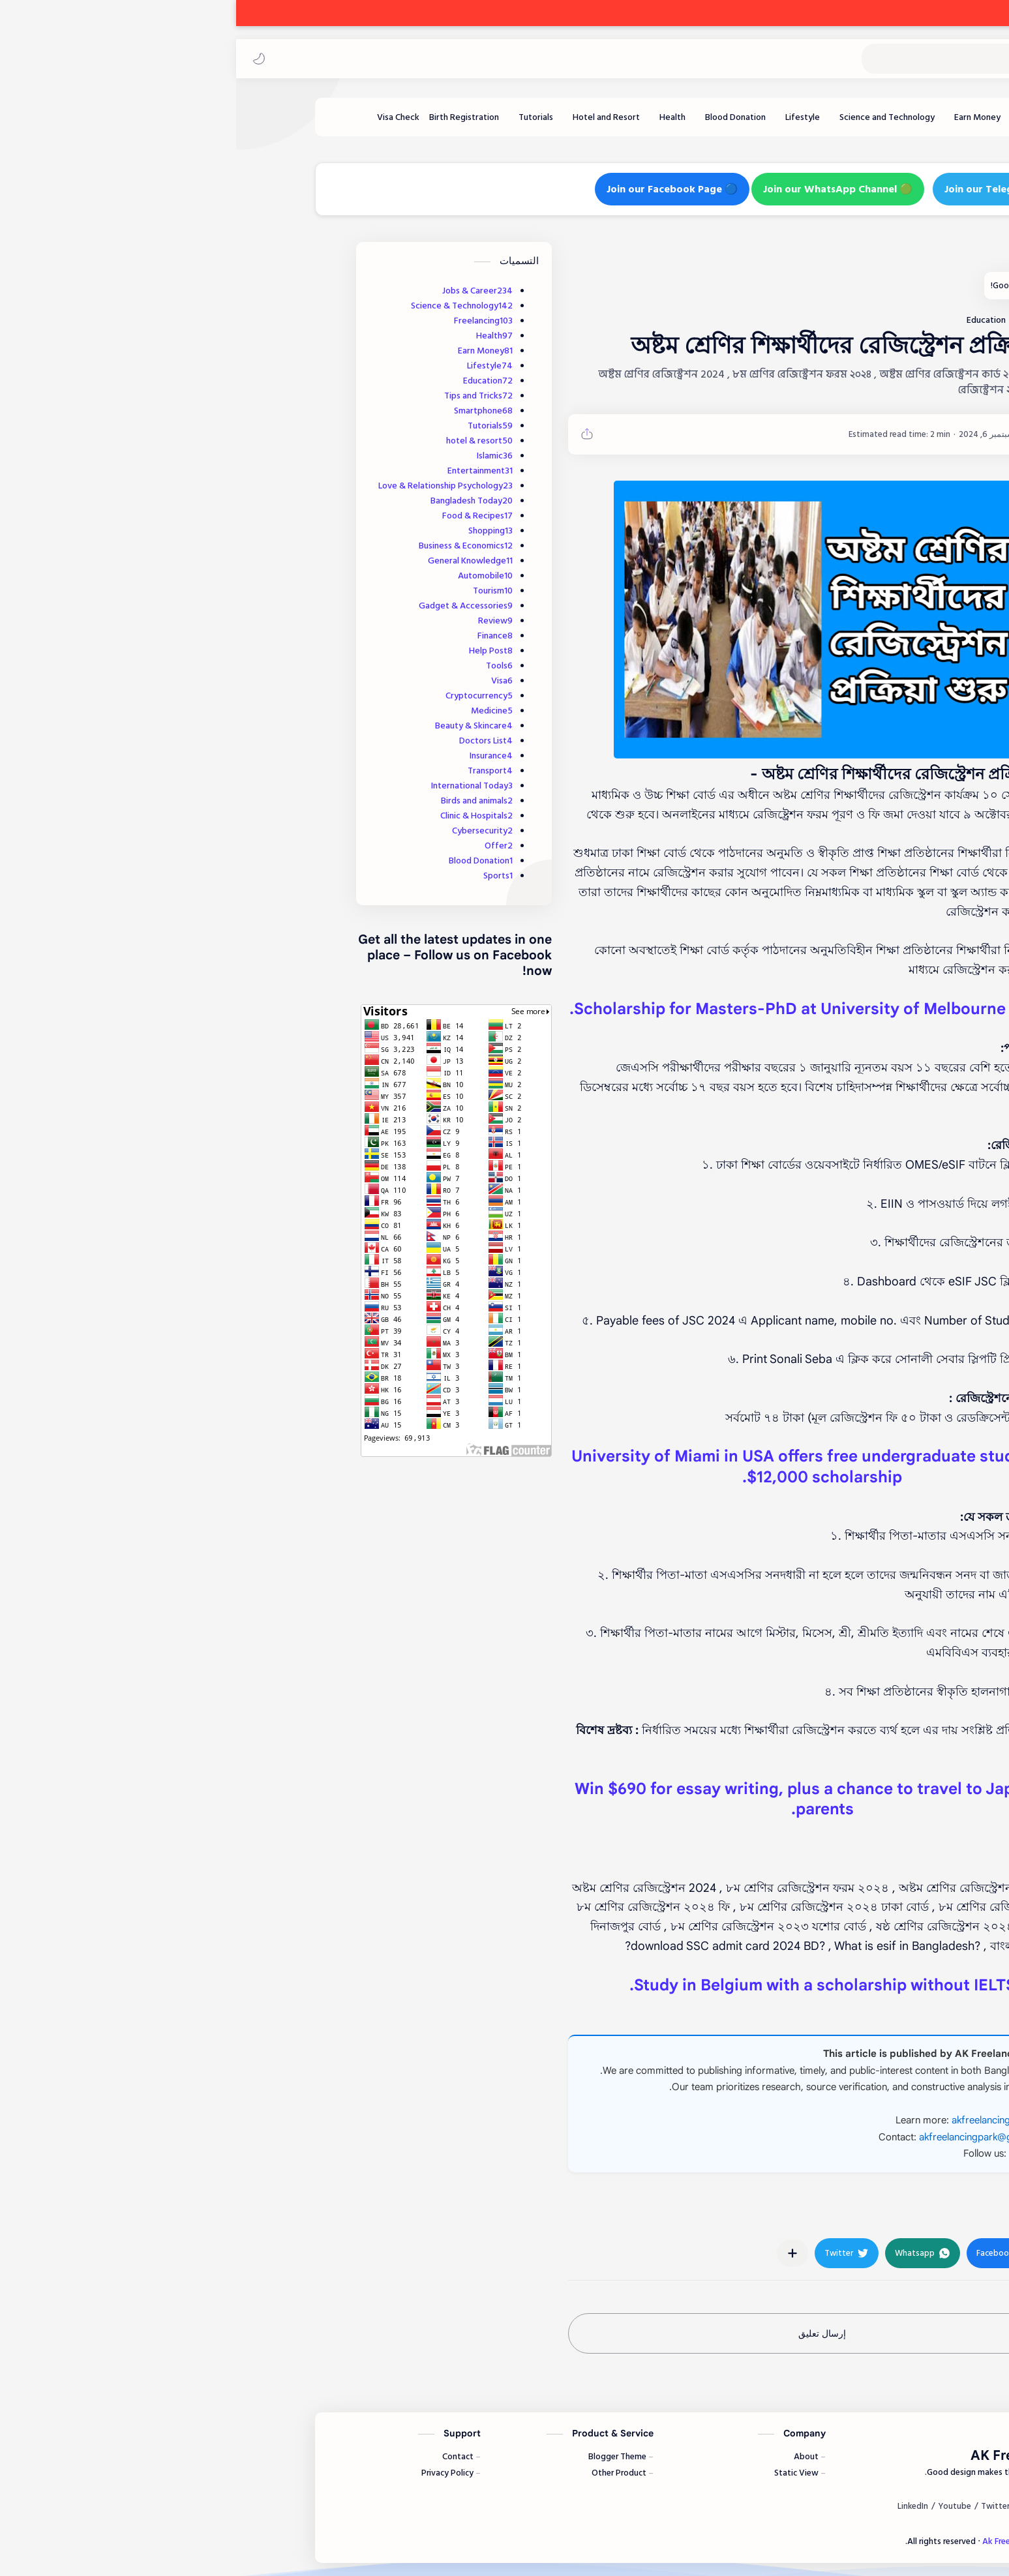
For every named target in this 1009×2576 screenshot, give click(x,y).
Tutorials (254, 425)
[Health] (436, 117)
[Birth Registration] (228, 117)
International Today (236, 785)
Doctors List (250, 740)
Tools (263, 665)
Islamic (259, 455)
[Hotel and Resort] (370, 117)
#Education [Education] (811, 2212)
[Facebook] (850, 2506)
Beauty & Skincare (238, 725)
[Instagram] (802, 2506)
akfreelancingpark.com (765, 2120)
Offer (262, 845)
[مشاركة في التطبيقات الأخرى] (556, 2253)
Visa (266, 680)
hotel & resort (243, 440)
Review (259, 620)
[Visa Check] (162, 117)
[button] (23, 58)
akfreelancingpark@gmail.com (749, 2137)
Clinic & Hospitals (240, 815)
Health (258, 335)
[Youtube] (718, 2506)
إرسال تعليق (586, 2333)
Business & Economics (230, 545)
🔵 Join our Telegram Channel (780, 189)
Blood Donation (245, 860)
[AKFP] (795, 434)
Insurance (255, 755)
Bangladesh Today (235, 500)
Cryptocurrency (243, 695)
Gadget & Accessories (230, 605)
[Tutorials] (299, 117)
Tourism (257, 590)
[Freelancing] (797, 117)
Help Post (255, 650)
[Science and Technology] (651, 117)
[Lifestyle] (566, 117)
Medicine (256, 710)
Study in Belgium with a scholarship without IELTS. (586, 1985)
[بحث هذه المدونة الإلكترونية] (738, 59)
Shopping (254, 530)
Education (252, 380)
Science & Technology (226, 305)
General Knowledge (234, 560)
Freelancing (247, 320)
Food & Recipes (241, 515)
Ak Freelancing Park (926, 58)
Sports (262, 875)
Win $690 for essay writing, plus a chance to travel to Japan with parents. (586, 1799)
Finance (259, 635)
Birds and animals (241, 800)
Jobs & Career (241, 290)
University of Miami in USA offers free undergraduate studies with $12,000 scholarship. (586, 1466)
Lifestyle (254, 365)
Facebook (794, 2153)
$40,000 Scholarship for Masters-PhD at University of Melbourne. (586, 1009)
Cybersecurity (246, 830)
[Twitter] (759, 2506)
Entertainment (244, 470)
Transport (254, 770)
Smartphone (247, 410)
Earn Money (249, 350)
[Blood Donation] (499, 117)
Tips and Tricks (242, 395)
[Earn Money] (741, 117)
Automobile (249, 575)
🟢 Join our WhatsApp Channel (601, 189)
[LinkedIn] (676, 2506)
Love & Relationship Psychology (209, 485)
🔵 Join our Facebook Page (436, 189)
